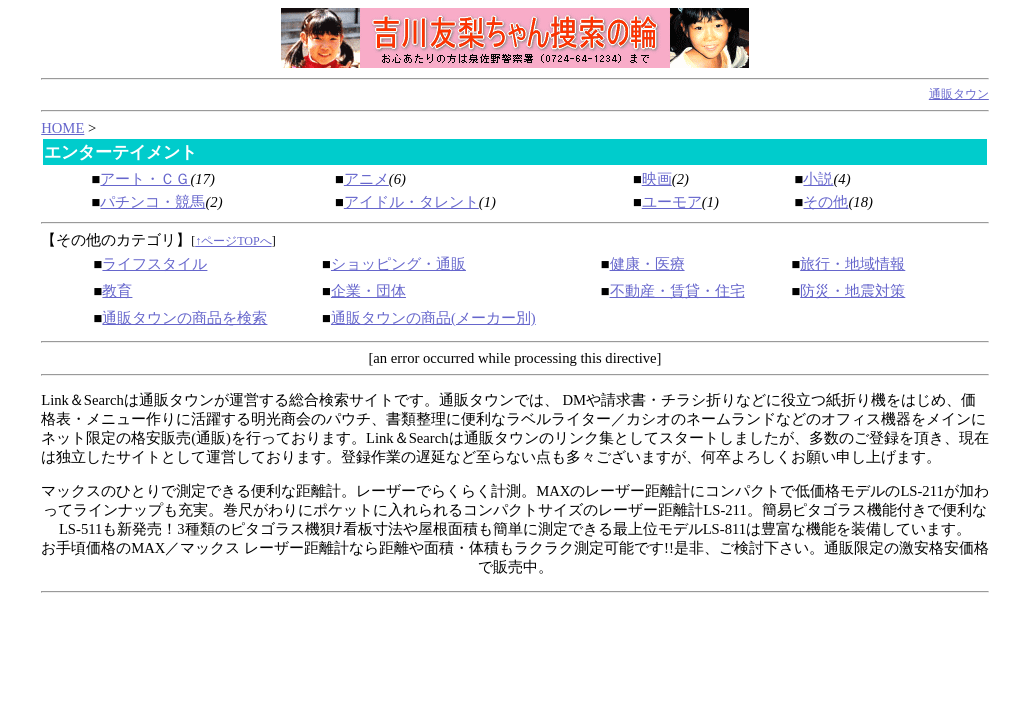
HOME (62, 128)
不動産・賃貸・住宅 (677, 291)
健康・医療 (647, 264)
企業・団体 (368, 291)
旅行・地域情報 (852, 264)
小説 (818, 179)
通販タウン (959, 94)
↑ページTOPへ (233, 241)
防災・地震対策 (852, 291)
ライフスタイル (154, 264)
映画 (657, 179)
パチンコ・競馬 (152, 202)
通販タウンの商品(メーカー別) (433, 318)
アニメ (366, 179)
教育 (117, 291)
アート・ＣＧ (145, 179)
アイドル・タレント (411, 202)
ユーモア (672, 202)
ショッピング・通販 (398, 264)
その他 (825, 202)
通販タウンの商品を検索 (184, 318)
